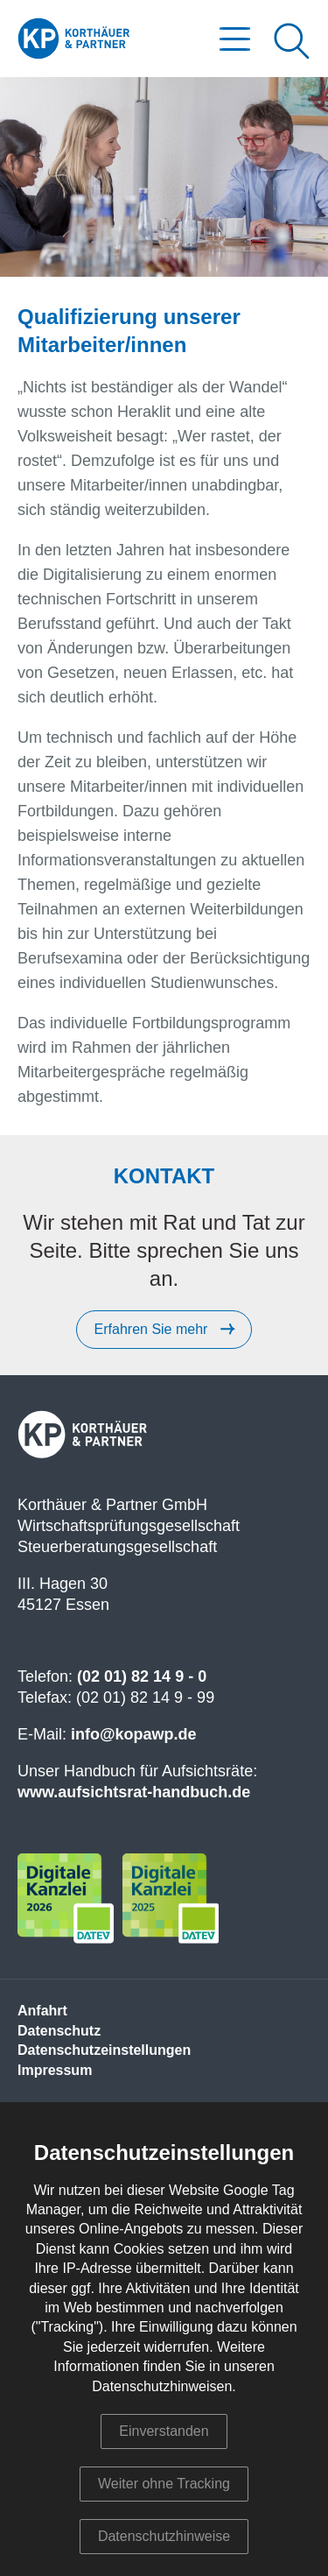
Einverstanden (163, 2431)
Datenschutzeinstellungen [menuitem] (104, 2050)
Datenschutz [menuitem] (59, 2030)
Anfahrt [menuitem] (42, 2010)
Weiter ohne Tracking (164, 2483)
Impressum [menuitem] (54, 2070)
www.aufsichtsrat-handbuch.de (133, 1792)
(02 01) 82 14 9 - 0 (141, 1676)
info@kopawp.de (134, 1734)
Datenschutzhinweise (164, 2536)
